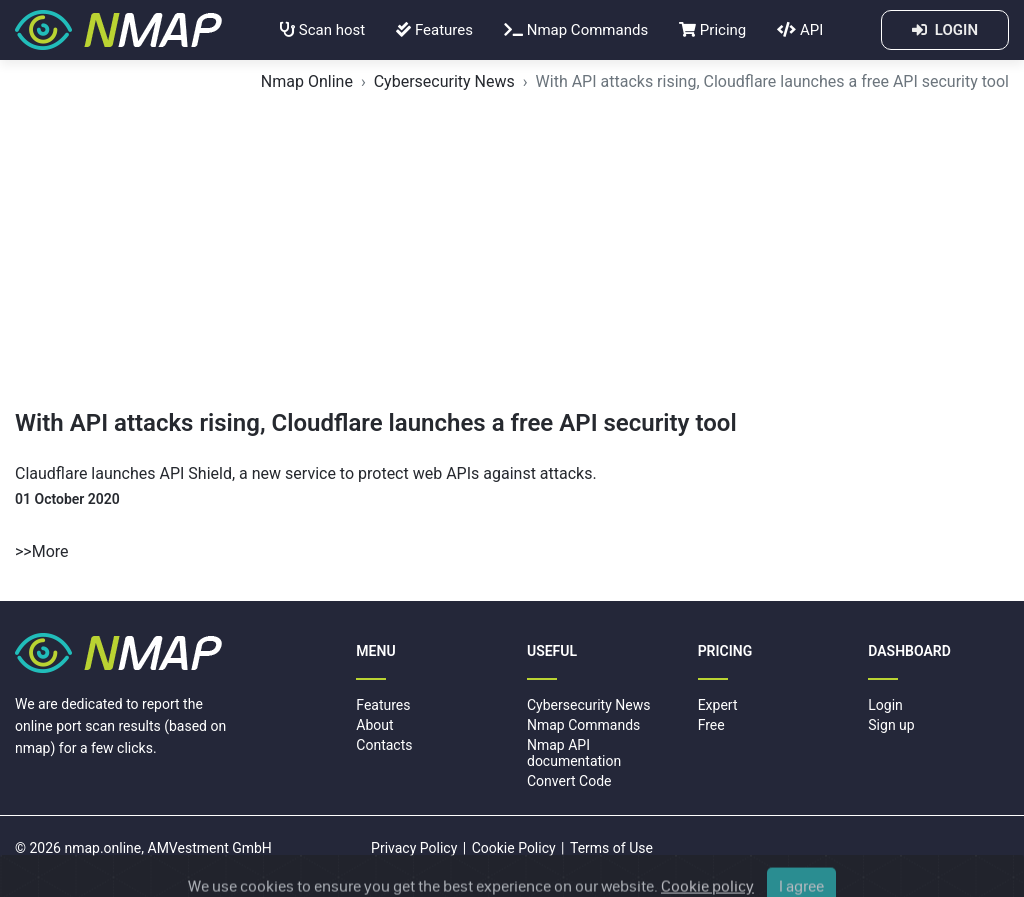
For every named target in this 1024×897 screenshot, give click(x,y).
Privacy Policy (414, 848)
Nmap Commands (576, 30)
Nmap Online (307, 81)
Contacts (384, 745)
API (800, 30)
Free (711, 725)
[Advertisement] (512, 259)
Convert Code (569, 781)
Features (434, 30)
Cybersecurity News (444, 81)
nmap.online (102, 848)
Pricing (712, 30)
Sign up (891, 725)
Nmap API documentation (574, 752)
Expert (718, 705)
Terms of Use (611, 848)
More (50, 551)
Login (885, 705)
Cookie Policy (514, 848)
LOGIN (945, 30)
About (374, 725)
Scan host (322, 30)
